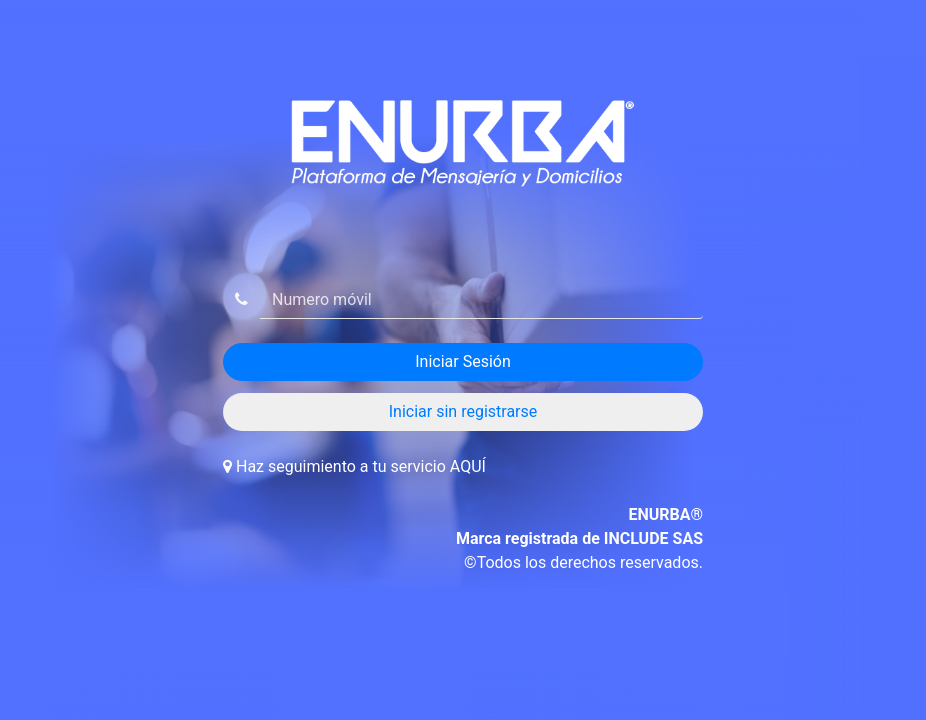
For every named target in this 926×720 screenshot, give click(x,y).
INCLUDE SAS (653, 538)
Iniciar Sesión (463, 361)
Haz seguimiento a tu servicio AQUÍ (361, 466)
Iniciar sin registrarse (463, 411)
